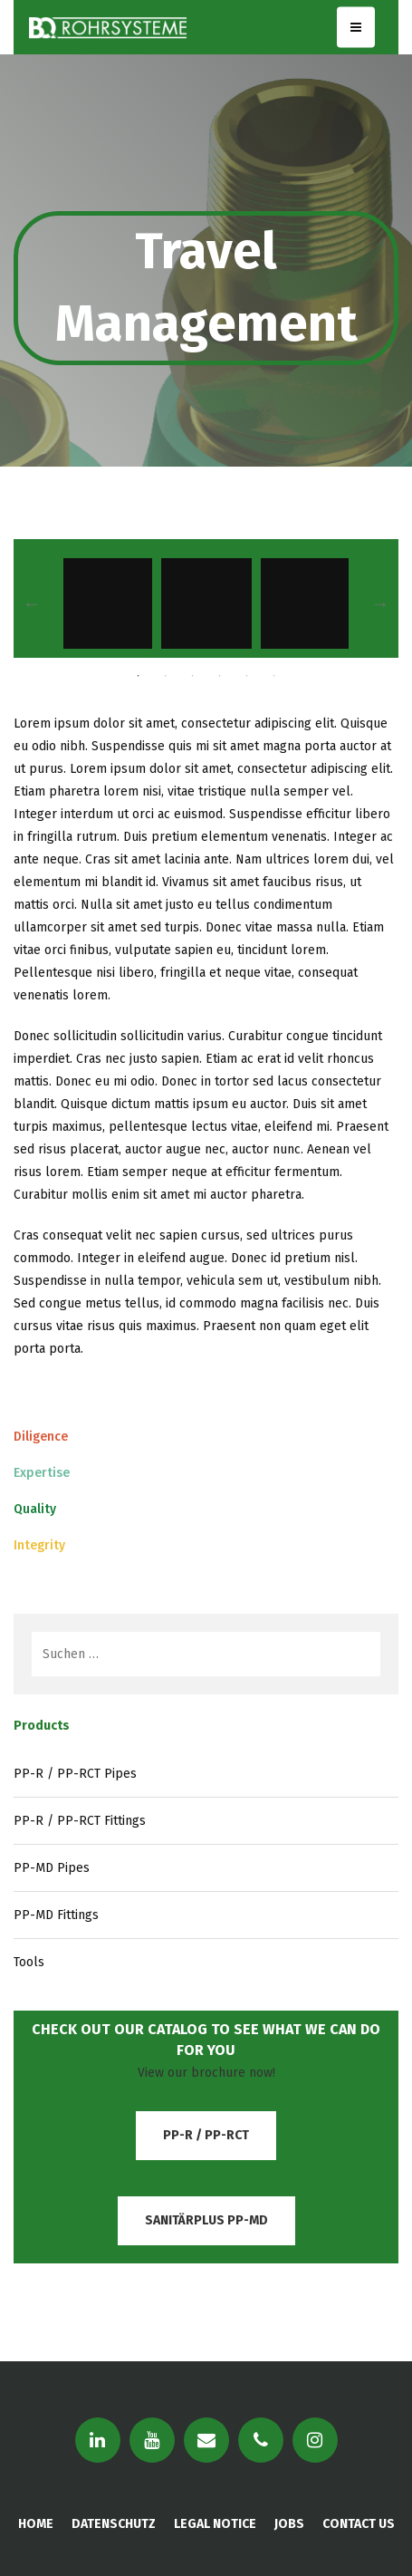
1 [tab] (138, 676)
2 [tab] (166, 676)
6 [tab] (274, 676)
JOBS (289, 2524)
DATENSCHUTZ (114, 2524)
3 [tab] (193, 676)
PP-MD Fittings (56, 1915)
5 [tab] (247, 676)
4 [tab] (220, 676)
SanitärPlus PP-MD (206, 2220)
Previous (32, 603)
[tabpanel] (206, 603)
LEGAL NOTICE (215, 2524)
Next (380, 603)
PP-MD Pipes (52, 1868)
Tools (29, 1962)
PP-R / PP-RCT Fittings (80, 1820)
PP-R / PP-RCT (206, 2135)
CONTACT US (358, 2524)
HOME (35, 2524)
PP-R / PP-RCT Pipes (75, 1773)
